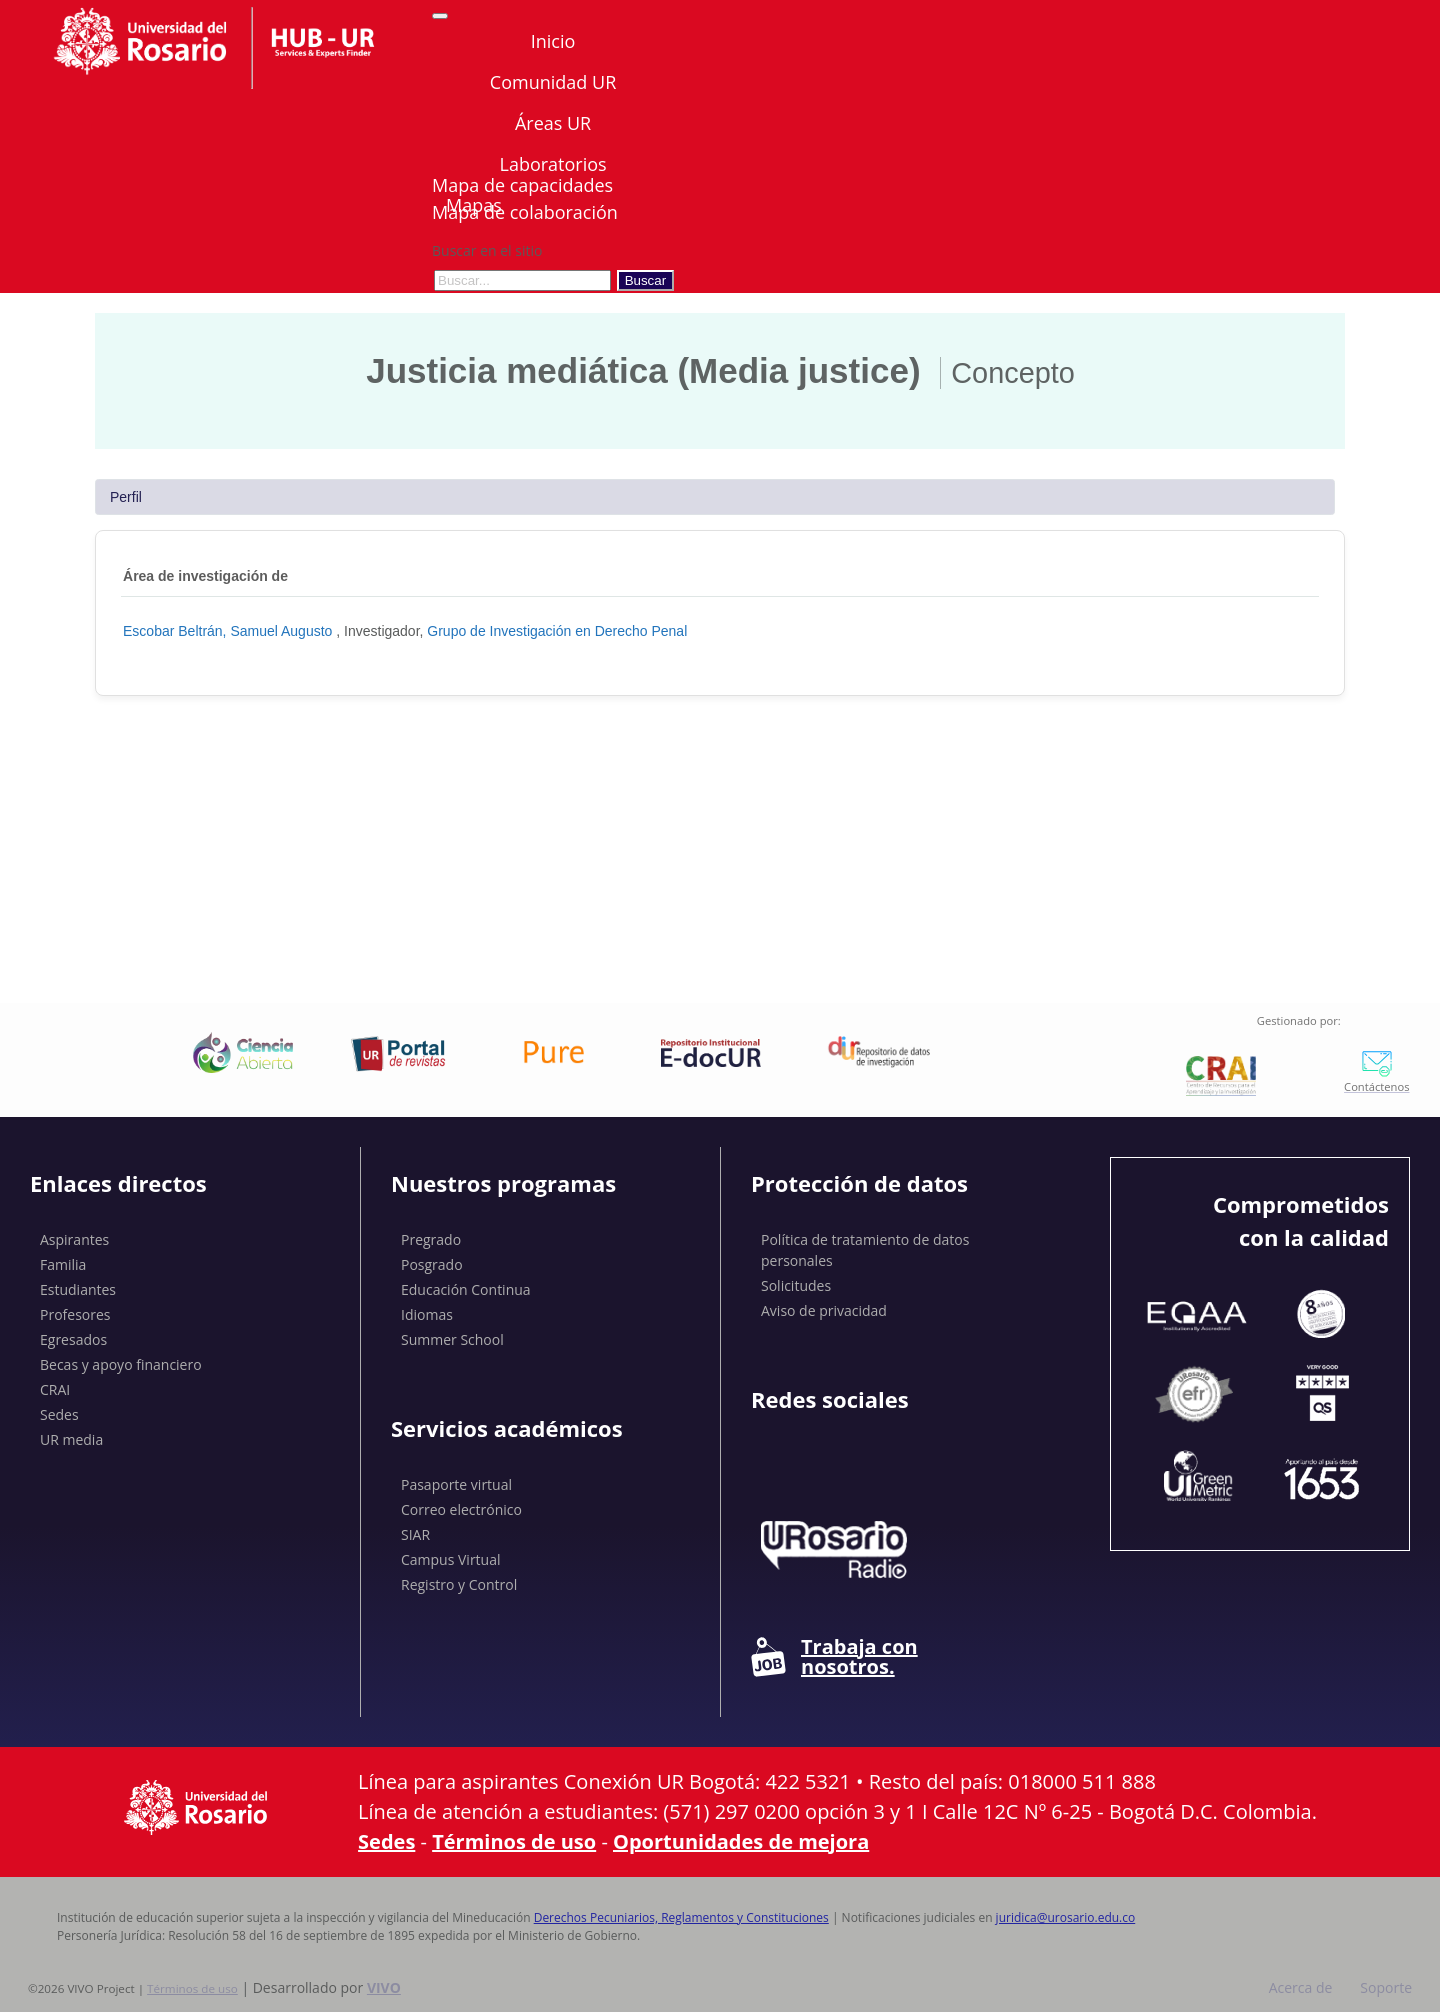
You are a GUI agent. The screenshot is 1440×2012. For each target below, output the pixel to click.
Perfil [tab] (126, 497)
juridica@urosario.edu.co (1066, 1917)
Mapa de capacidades (522, 185)
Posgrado (432, 1264)
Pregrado (431, 1239)
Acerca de (1301, 1987)
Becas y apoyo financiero (121, 1364)
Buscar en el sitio (487, 250)
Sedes (59, 1414)
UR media (71, 1439)
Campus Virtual (451, 1559)
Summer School (452, 1339)
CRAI (55, 1389)
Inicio (553, 41)
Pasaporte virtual (456, 1484)
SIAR (415, 1534)
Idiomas (427, 1314)
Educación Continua (466, 1289)
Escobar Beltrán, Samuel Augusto (229, 631)
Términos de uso (514, 1841)
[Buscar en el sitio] (522, 280)
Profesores (75, 1314)
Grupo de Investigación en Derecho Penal (557, 631)
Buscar (645, 280)
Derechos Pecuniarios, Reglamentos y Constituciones (681, 1917)
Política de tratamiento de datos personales (865, 1250)
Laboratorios (552, 164)
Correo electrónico (461, 1509)
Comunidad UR (553, 82)
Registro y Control (459, 1584)
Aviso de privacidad (824, 1310)
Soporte (1386, 1987)
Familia (63, 1264)
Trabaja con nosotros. (834, 1657)
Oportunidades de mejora (741, 1841)
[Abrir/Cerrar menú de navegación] (440, 16)
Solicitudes (796, 1285)
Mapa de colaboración (525, 212)
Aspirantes (74, 1239)
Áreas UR (553, 123)
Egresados (73, 1339)
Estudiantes (78, 1289)
